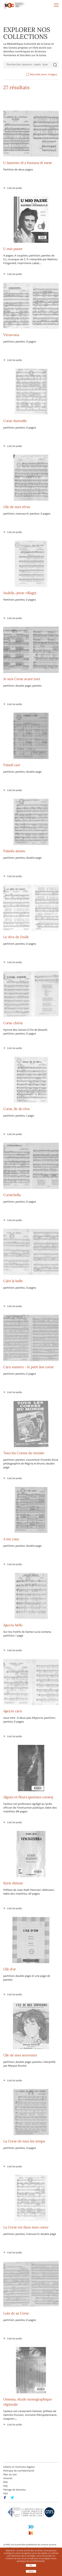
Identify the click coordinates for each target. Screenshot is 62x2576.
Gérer (31, 2571)
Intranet (7, 2478)
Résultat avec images (41, 74)
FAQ (5, 2485)
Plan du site (10, 2474)
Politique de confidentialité (18, 2470)
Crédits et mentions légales (19, 2466)
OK (31, 2565)
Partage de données (14, 2489)
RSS (5, 2482)
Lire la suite (14, 188)
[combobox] (27, 64)
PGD (5, 2493)
